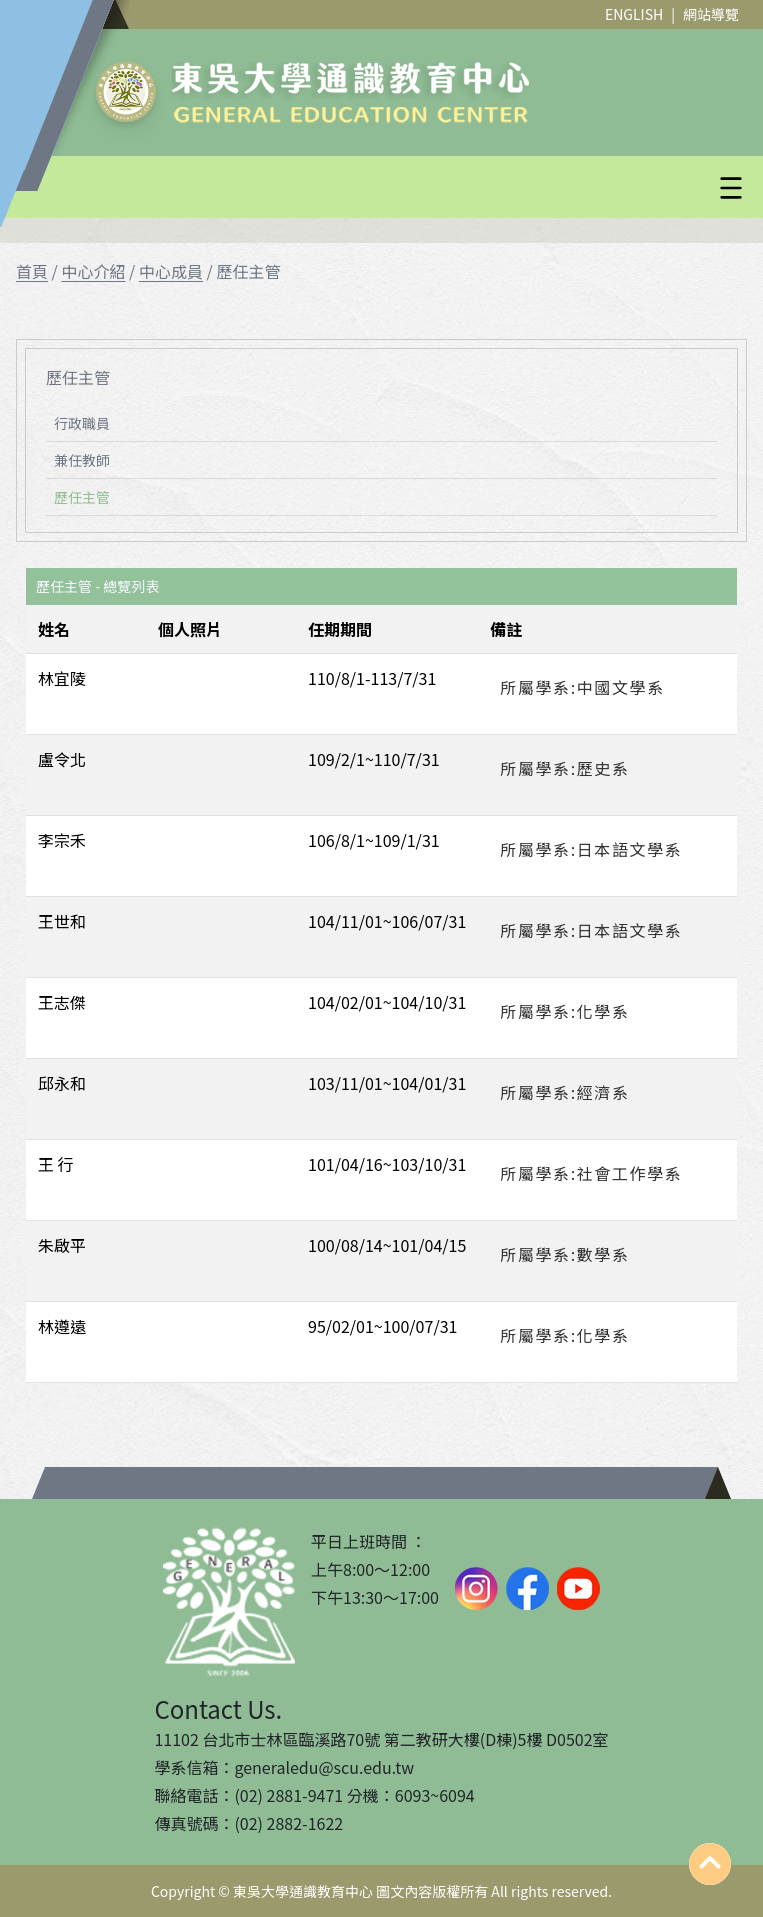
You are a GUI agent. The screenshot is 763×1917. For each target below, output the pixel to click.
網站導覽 (711, 14)
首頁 (32, 271)
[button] (429, 188)
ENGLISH (634, 14)
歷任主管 (82, 497)
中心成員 (171, 271)
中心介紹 (93, 271)
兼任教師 (82, 460)
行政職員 (82, 423)
